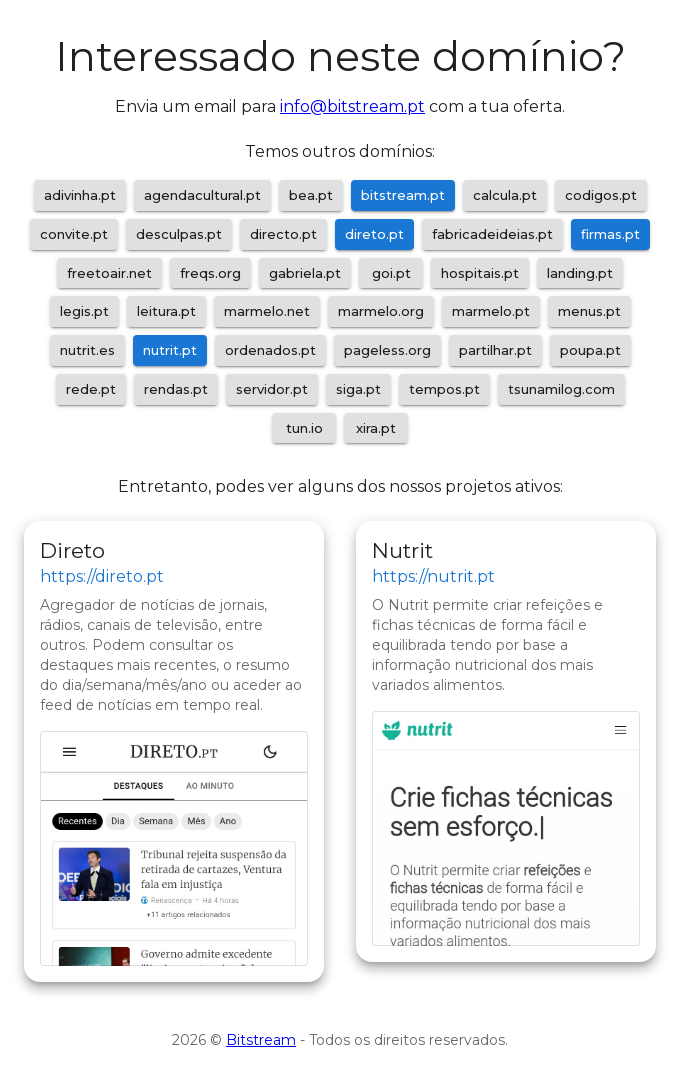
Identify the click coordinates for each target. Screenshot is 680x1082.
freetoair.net (109, 273)
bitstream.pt (403, 195)
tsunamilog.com (561, 389)
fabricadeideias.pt (492, 234)
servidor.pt (272, 389)
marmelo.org (381, 311)
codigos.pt (601, 195)
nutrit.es (87, 350)
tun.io (304, 428)
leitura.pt (166, 311)
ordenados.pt (270, 350)
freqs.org (210, 273)
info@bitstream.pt (352, 106)
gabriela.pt (305, 273)
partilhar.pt (495, 350)
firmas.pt (610, 234)
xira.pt (376, 428)
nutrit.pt (170, 350)
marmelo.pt (491, 311)
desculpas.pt (179, 234)
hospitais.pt (480, 273)
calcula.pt (505, 195)
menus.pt (589, 311)
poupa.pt (590, 350)
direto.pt (374, 234)
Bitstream (261, 1040)
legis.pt (84, 311)
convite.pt (74, 234)
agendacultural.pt (202, 195)
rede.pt (91, 389)
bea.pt (311, 195)
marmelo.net (267, 311)
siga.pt (358, 389)
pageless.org (387, 350)
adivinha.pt (80, 195)
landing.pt (580, 273)
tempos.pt (444, 389)
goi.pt (391, 273)
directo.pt (283, 234)
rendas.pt (176, 389)
